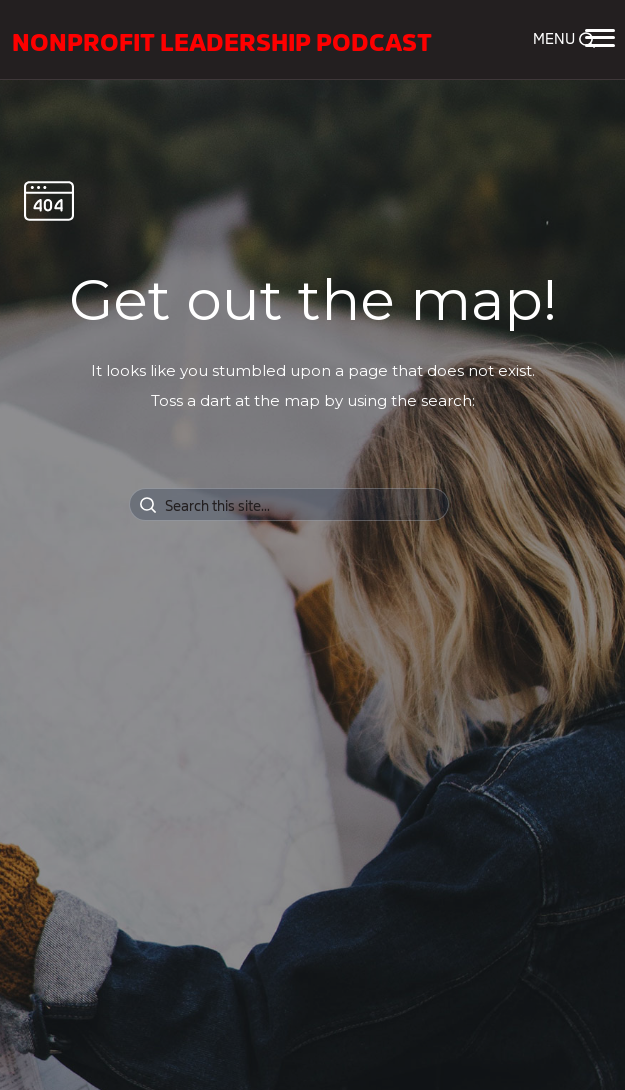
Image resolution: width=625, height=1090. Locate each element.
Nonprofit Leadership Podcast (222, 40)
